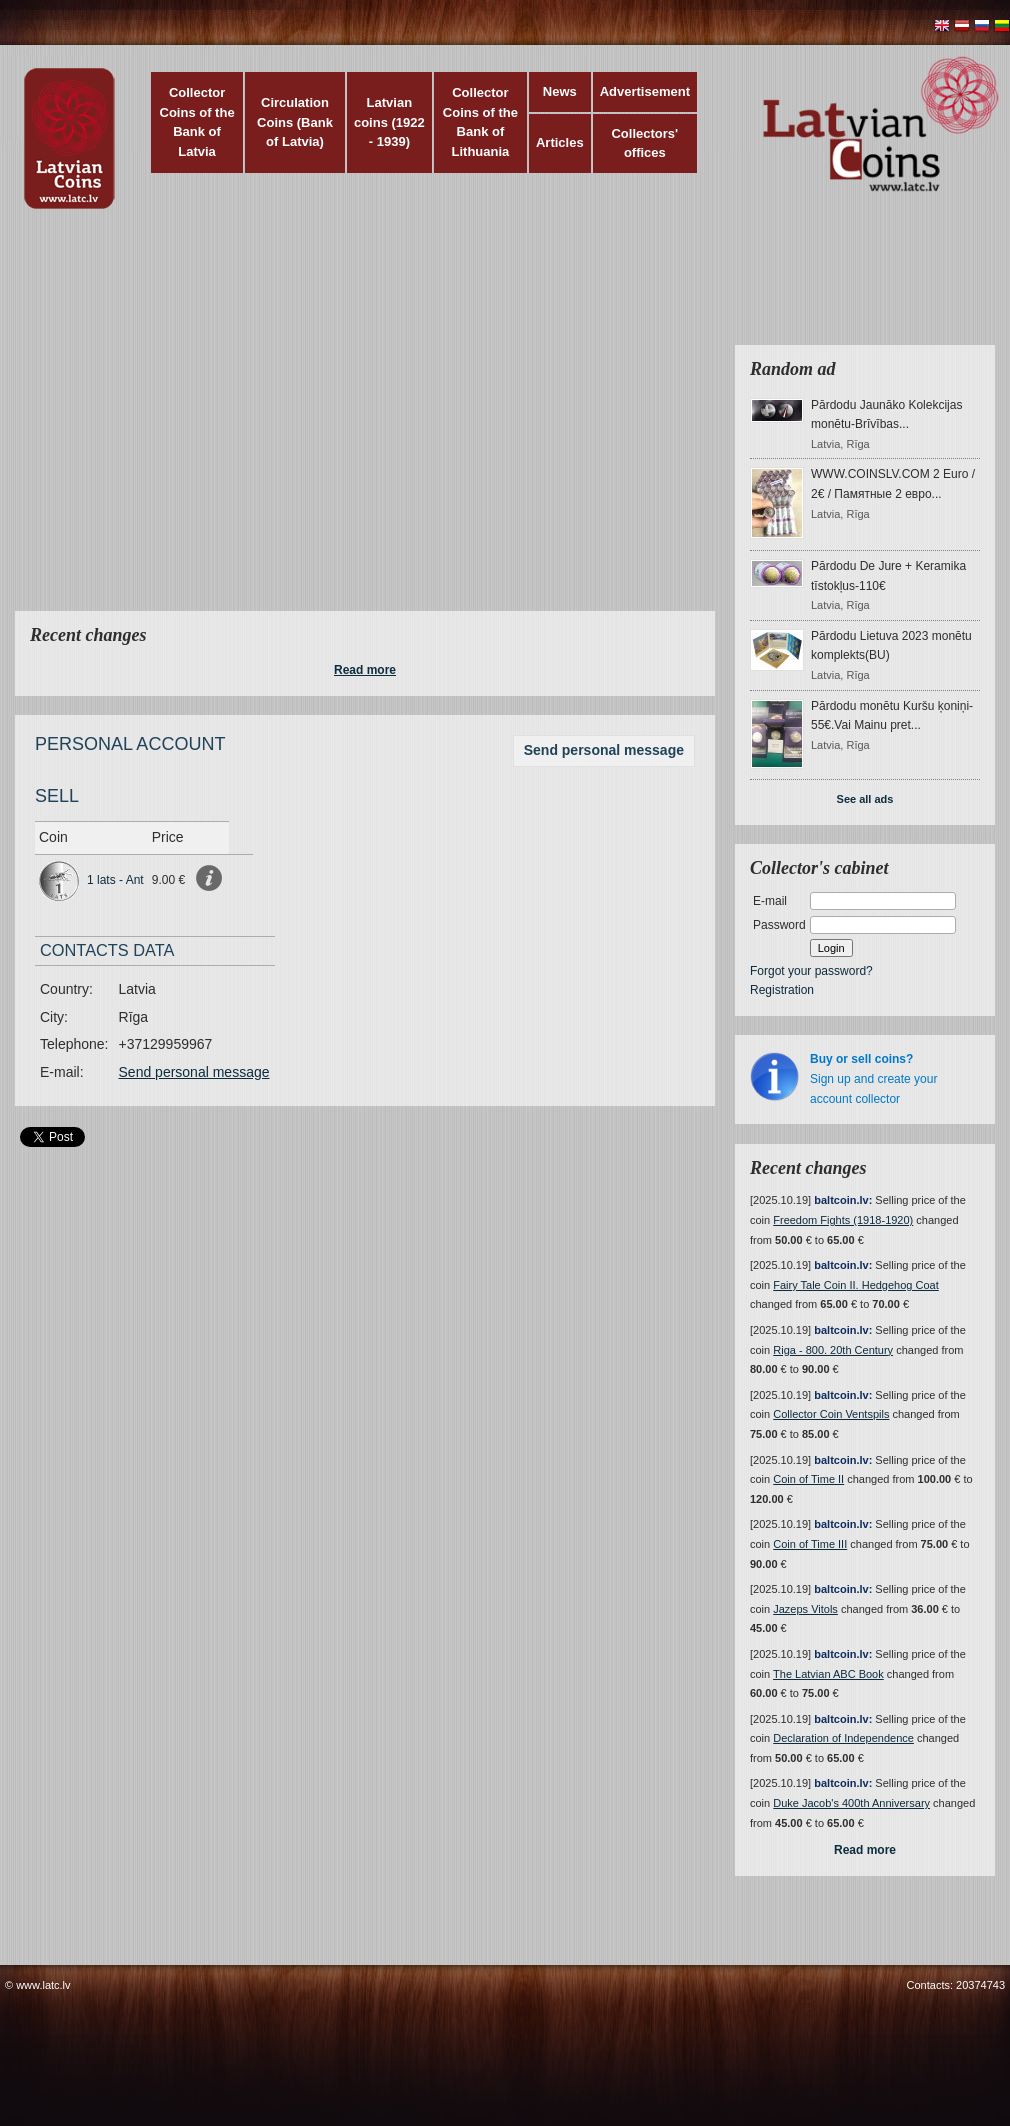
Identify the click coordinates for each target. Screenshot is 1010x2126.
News (560, 91)
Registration (782, 990)
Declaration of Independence (843, 1738)
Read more (365, 670)
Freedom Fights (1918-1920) (843, 1220)
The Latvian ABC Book (828, 1674)
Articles (560, 142)
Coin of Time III (810, 1544)
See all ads (865, 799)
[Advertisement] (187, 422)
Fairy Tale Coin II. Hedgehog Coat (856, 1285)
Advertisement (645, 91)
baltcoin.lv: (843, 1200)
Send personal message (604, 750)
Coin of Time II (808, 1479)
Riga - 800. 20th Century (833, 1350)
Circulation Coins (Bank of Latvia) (295, 122)
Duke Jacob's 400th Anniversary (851, 1803)
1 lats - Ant (115, 880)
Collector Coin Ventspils (831, 1414)
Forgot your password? (811, 971)
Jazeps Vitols (805, 1609)
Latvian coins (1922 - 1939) (389, 122)
